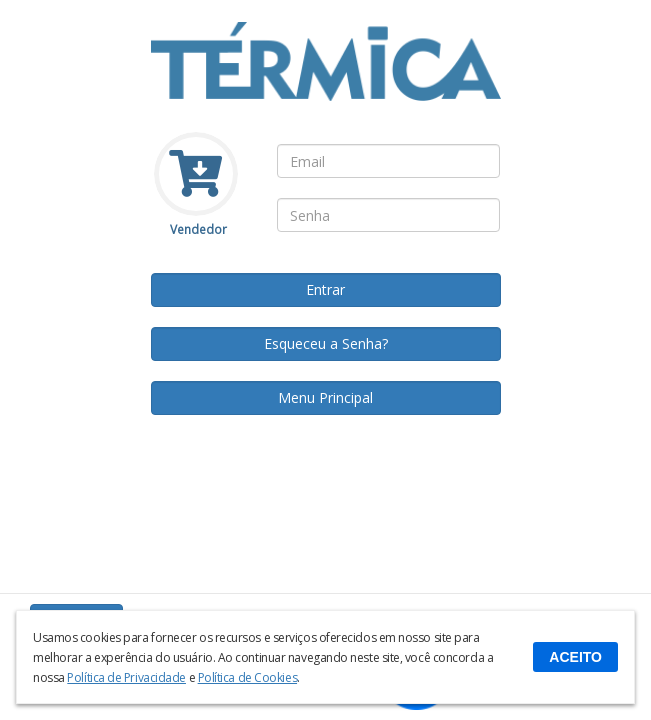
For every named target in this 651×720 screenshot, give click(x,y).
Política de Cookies (247, 677)
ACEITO (575, 657)
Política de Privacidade (126, 677)
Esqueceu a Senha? (326, 343)
